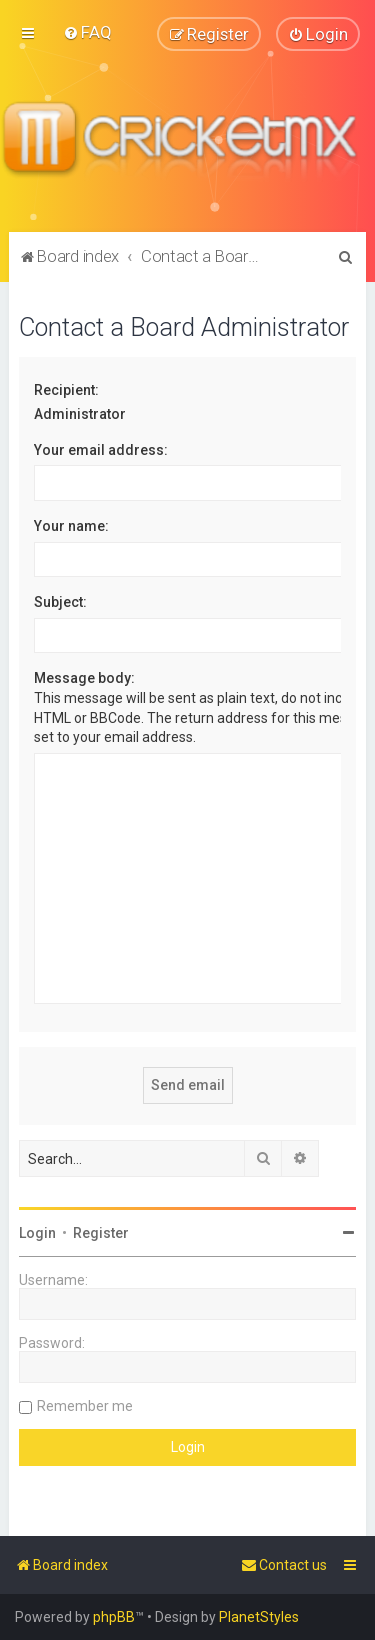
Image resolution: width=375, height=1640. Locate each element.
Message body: (84, 678)
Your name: (71, 526)
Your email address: (101, 449)
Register (101, 1233)
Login (37, 1233)
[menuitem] (87, 32)
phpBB (114, 1617)
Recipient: (66, 389)
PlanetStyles (259, 1617)
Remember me (85, 1406)
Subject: (60, 602)
